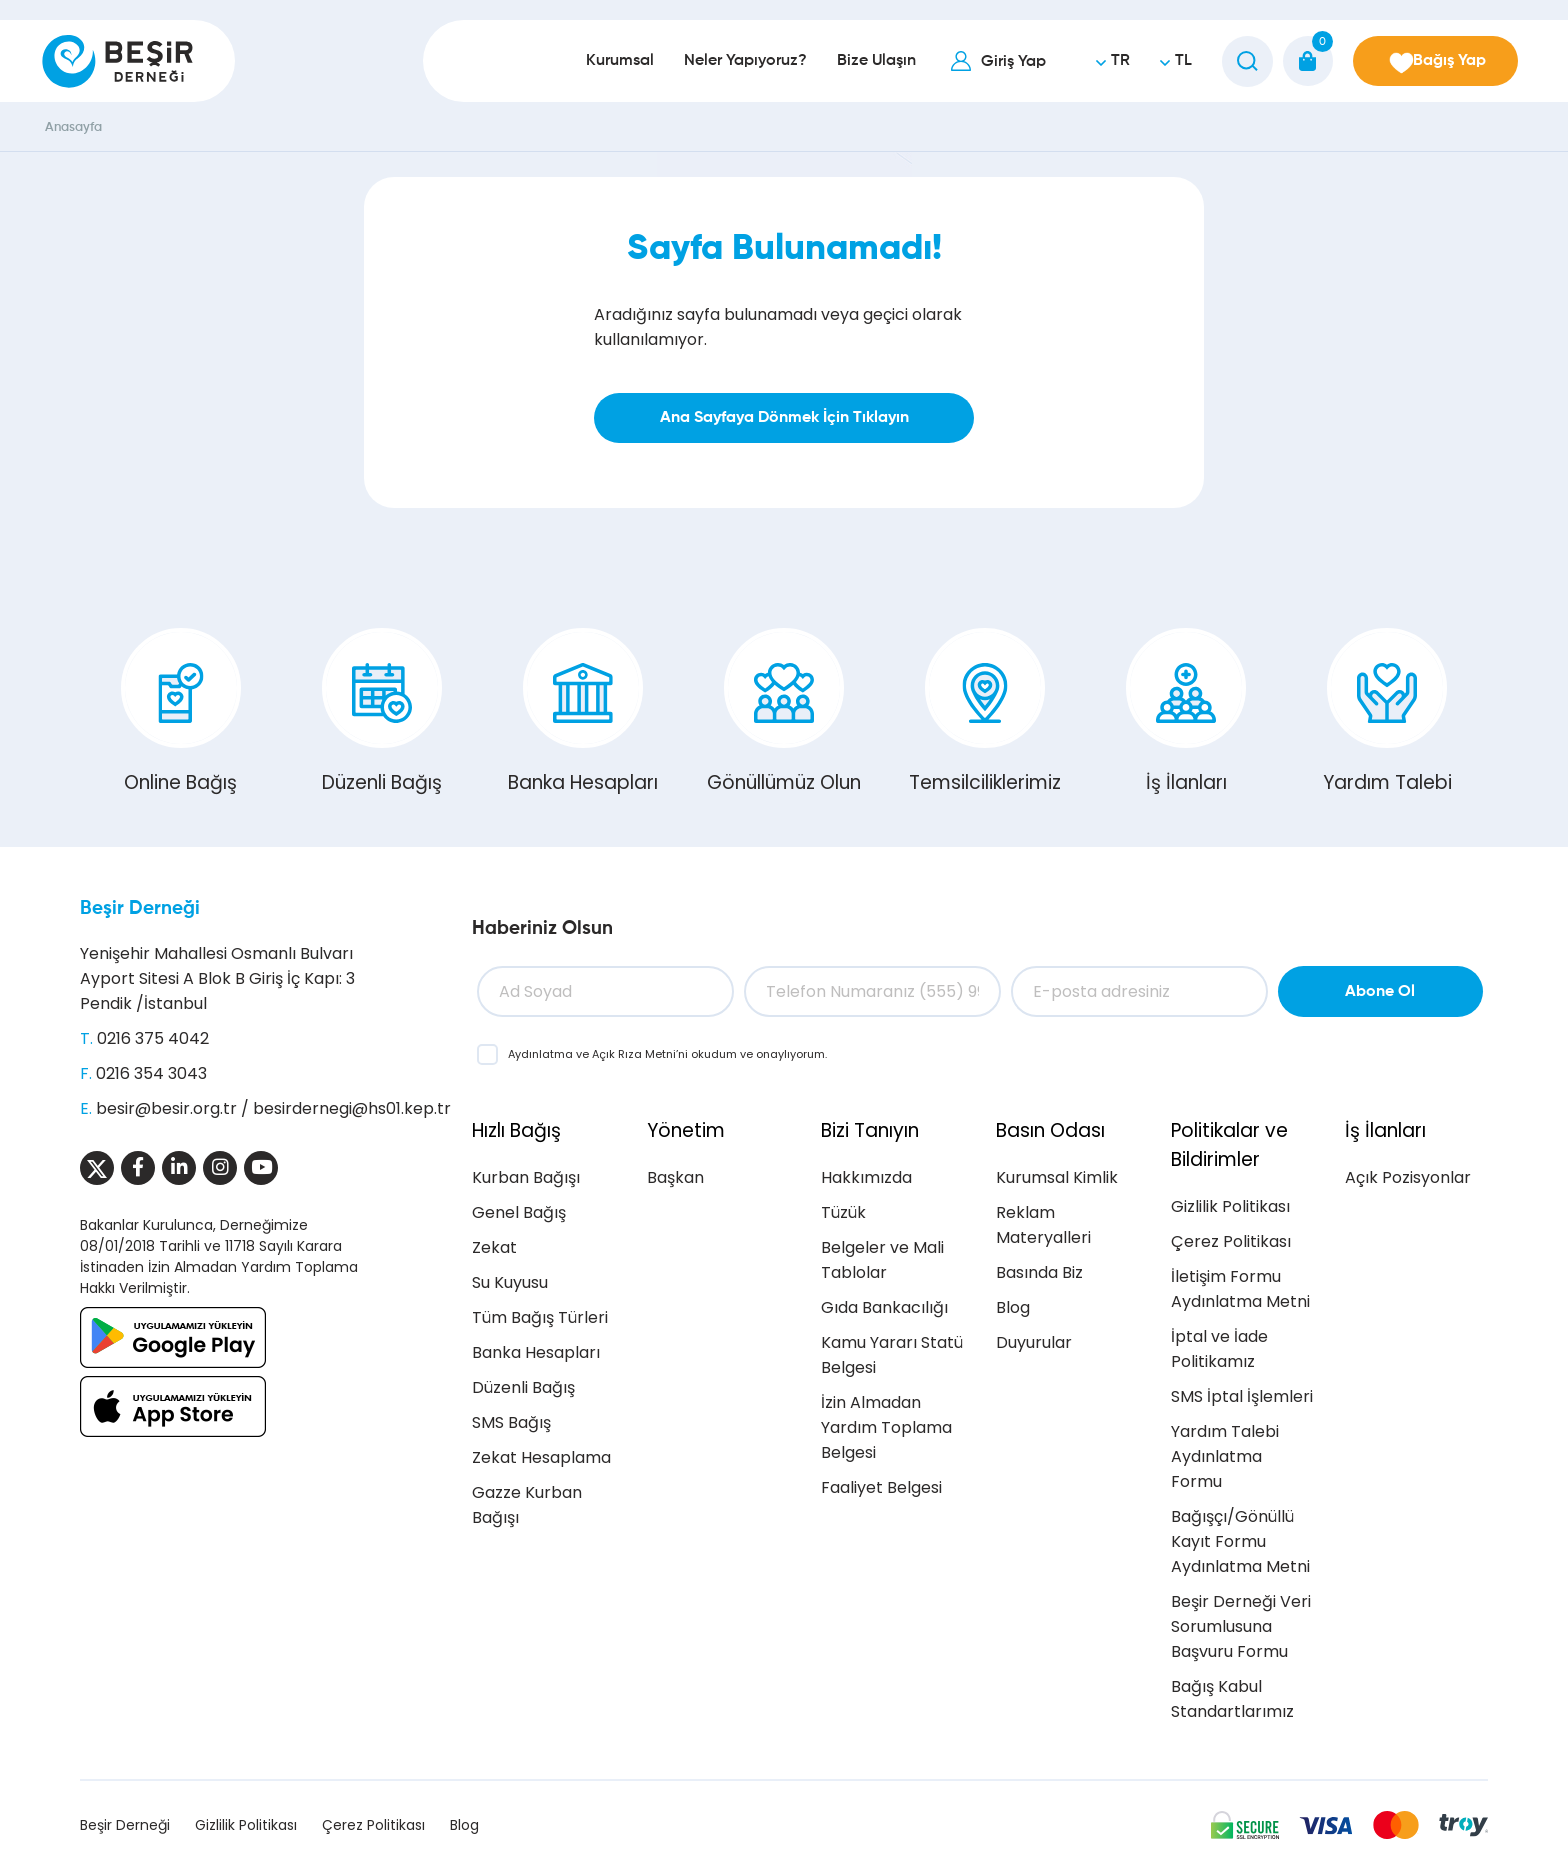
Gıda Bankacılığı (884, 1307)
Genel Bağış (519, 1212)
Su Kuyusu (510, 1282)
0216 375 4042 (153, 1038)
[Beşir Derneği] (117, 61)
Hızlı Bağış (516, 1130)
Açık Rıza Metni (634, 1054)
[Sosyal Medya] (97, 1168)
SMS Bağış (511, 1422)
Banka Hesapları (583, 712)
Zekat (494, 1247)
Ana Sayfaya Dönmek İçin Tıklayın (784, 418)
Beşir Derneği (140, 908)
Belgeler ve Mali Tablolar (882, 1260)
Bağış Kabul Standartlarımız (1232, 1699)
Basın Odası (1050, 1130)
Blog (1013, 1307)
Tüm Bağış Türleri (540, 1317)
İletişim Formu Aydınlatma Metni (1240, 1289)
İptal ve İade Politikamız (1219, 1349)
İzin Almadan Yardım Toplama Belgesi (886, 1427)
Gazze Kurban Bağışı (527, 1505)
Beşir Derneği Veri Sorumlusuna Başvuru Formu (1241, 1626)
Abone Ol (1380, 992)
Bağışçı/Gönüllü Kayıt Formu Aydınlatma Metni (1240, 1541)
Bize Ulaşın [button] (862, 61)
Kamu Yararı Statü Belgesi (892, 1355)
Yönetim (686, 1130)
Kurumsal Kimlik (1057, 1177)
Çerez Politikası (1231, 1241)
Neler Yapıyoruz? (731, 61)
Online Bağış (181, 712)
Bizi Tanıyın (870, 1130)
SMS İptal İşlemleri (1242, 1396)
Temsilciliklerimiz (985, 712)
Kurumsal (606, 61)
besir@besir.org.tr (166, 1108)
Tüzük (843, 1212)
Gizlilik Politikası (1230, 1206)
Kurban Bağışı (526, 1177)
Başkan (675, 1177)
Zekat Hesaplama (541, 1457)
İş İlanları (1186, 712)
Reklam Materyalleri (1043, 1225)
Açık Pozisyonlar (1408, 1177)
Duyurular (1034, 1342)
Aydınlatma (542, 1054)
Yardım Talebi (1387, 712)
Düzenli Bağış (382, 712)
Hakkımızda (866, 1177)
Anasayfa (73, 127)
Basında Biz (1039, 1272)
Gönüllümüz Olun (784, 712)
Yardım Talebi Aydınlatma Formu (1225, 1456)
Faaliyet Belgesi (881, 1487)
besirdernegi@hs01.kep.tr (352, 1108)
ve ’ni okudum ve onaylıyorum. (667, 1054)
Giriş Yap (999, 62)
